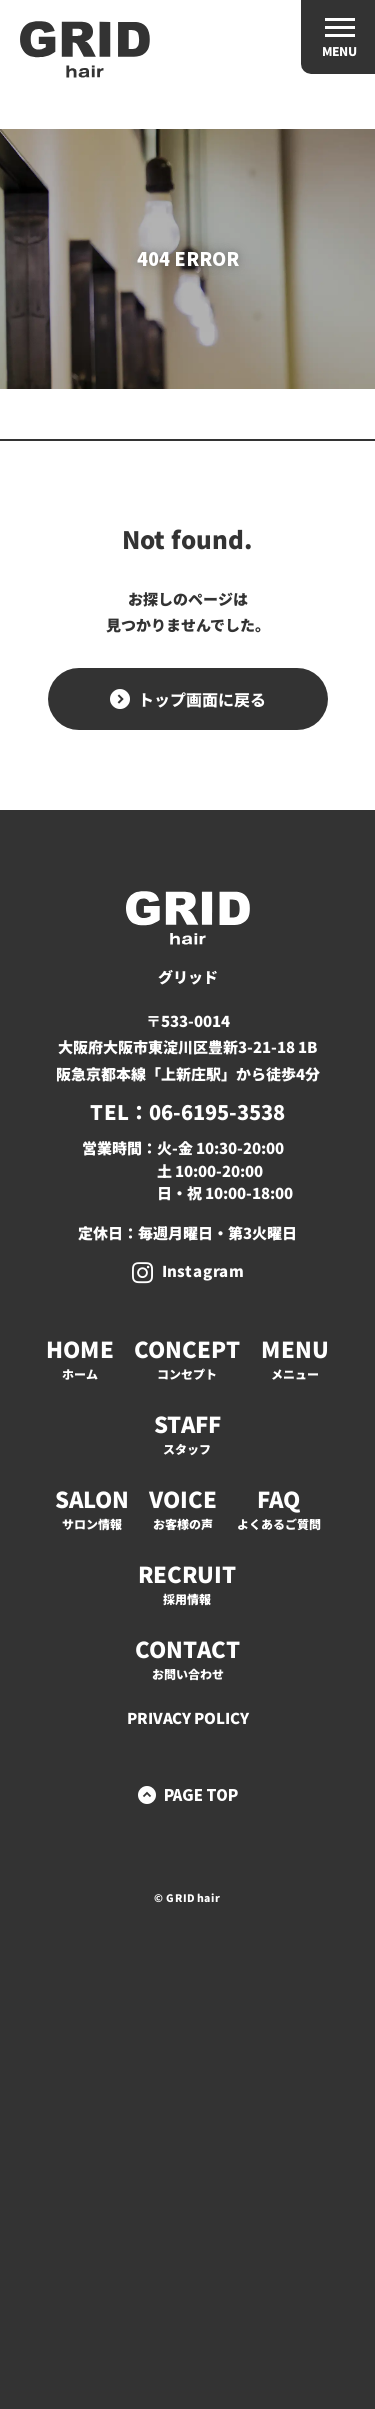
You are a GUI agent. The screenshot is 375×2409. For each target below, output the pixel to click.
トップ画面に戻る (201, 699)
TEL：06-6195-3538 (187, 1111)
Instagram (202, 1270)
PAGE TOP (201, 1794)
